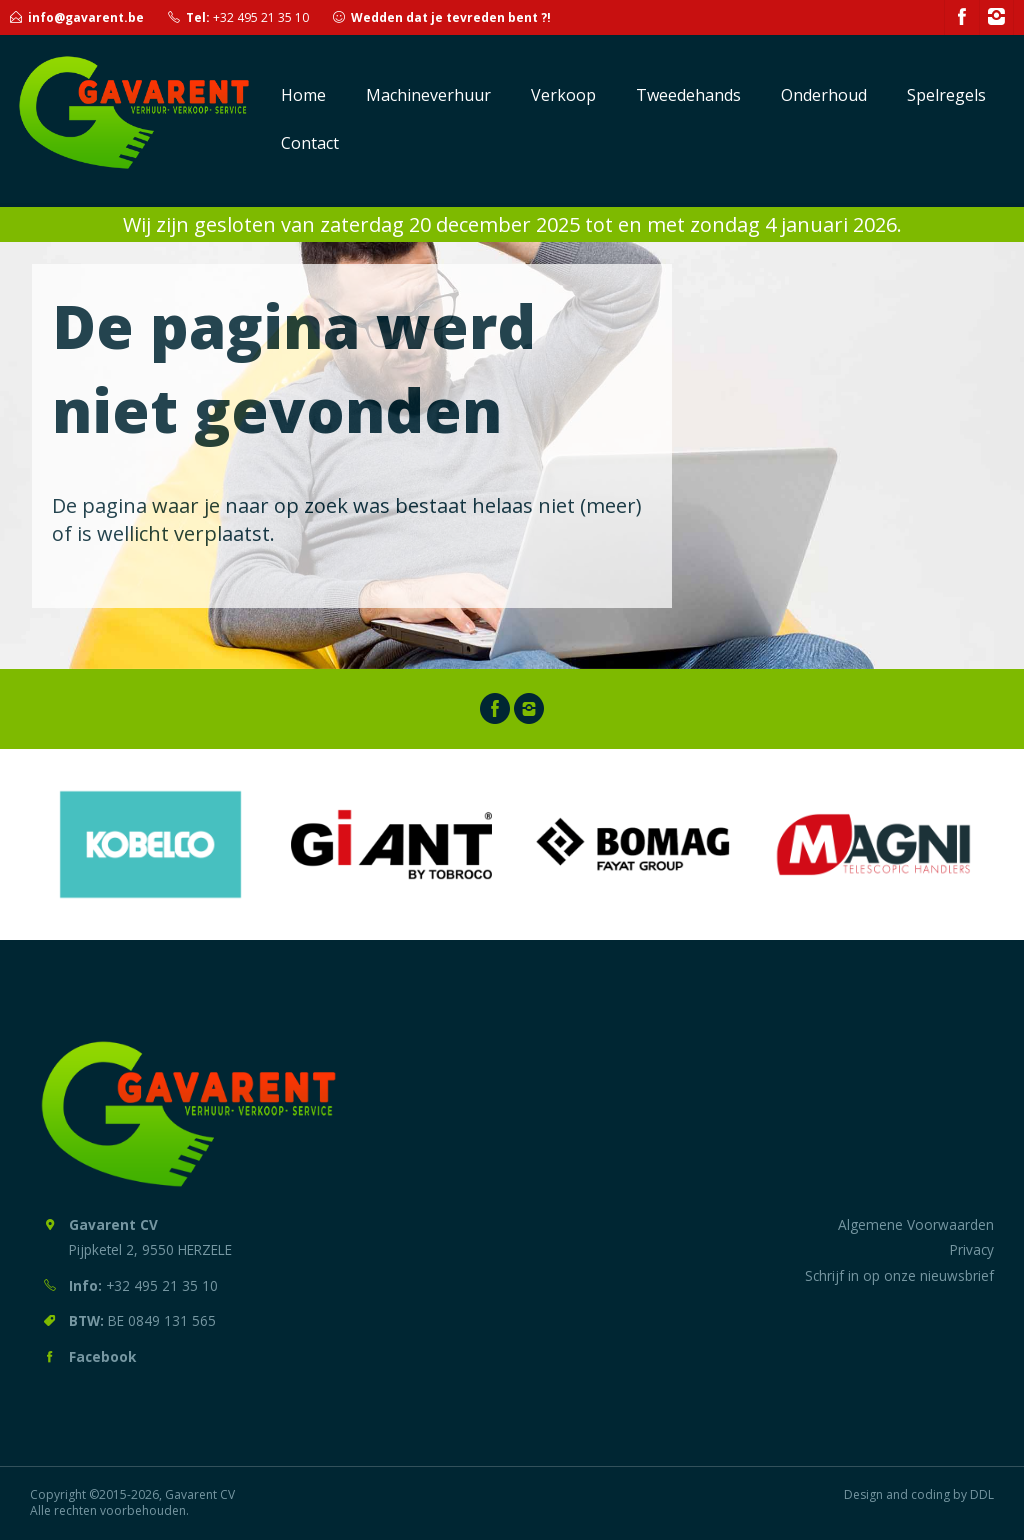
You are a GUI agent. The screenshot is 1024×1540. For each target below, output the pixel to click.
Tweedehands (688, 95)
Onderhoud (824, 95)
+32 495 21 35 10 (261, 17)
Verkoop (563, 95)
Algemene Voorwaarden (916, 1224)
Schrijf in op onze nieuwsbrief (899, 1275)
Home (303, 95)
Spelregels (946, 95)
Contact (310, 143)
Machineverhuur (428, 95)
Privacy (972, 1249)
